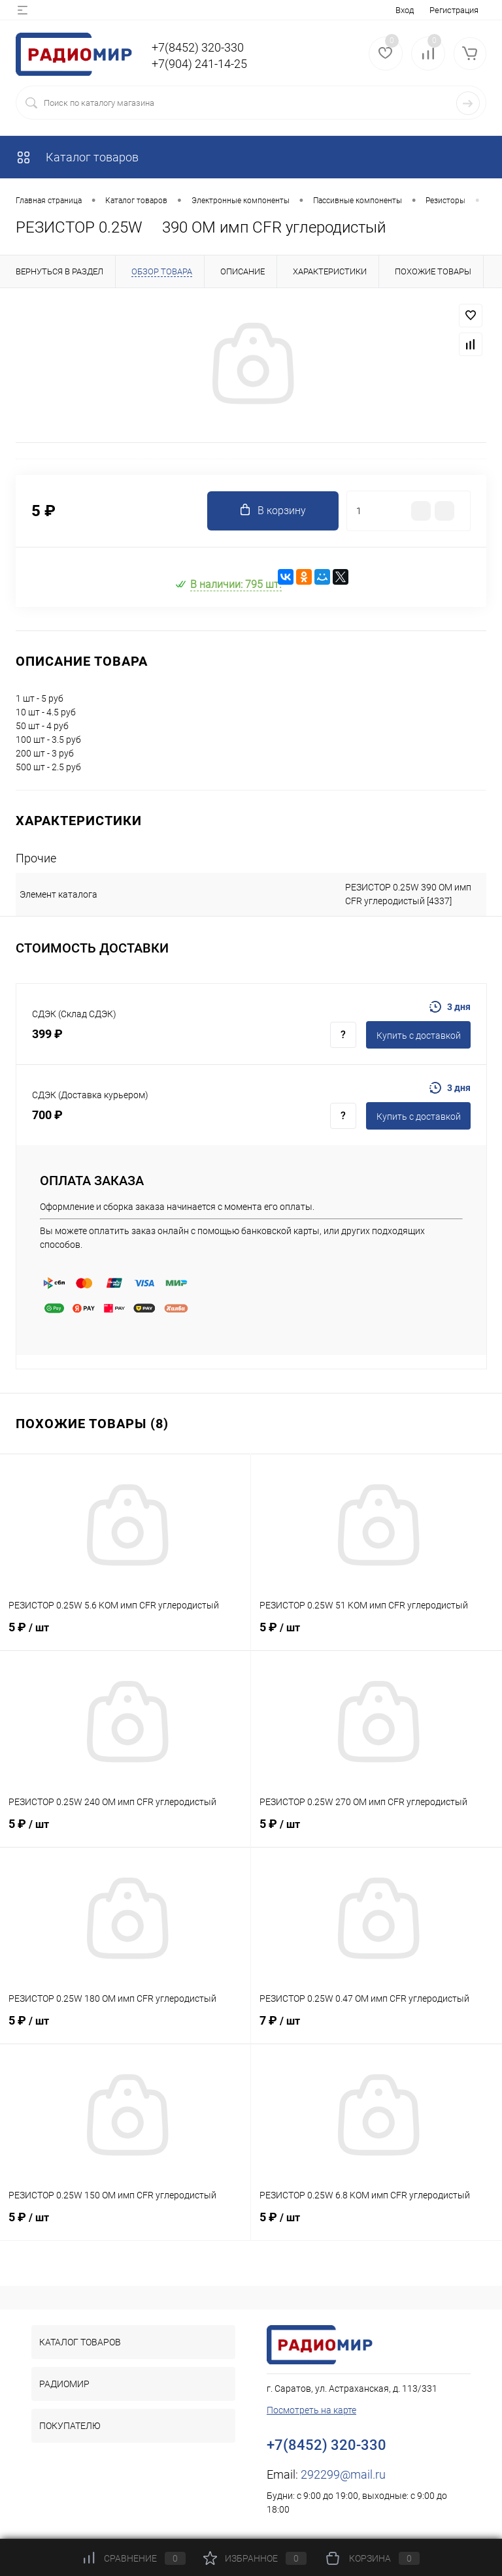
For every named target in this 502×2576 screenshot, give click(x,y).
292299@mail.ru (343, 2474)
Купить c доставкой (418, 1035)
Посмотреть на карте (311, 2410)
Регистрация (453, 10)
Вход (404, 10)
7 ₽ (376, 2028)
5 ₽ (125, 1634)
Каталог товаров (77, 157)
